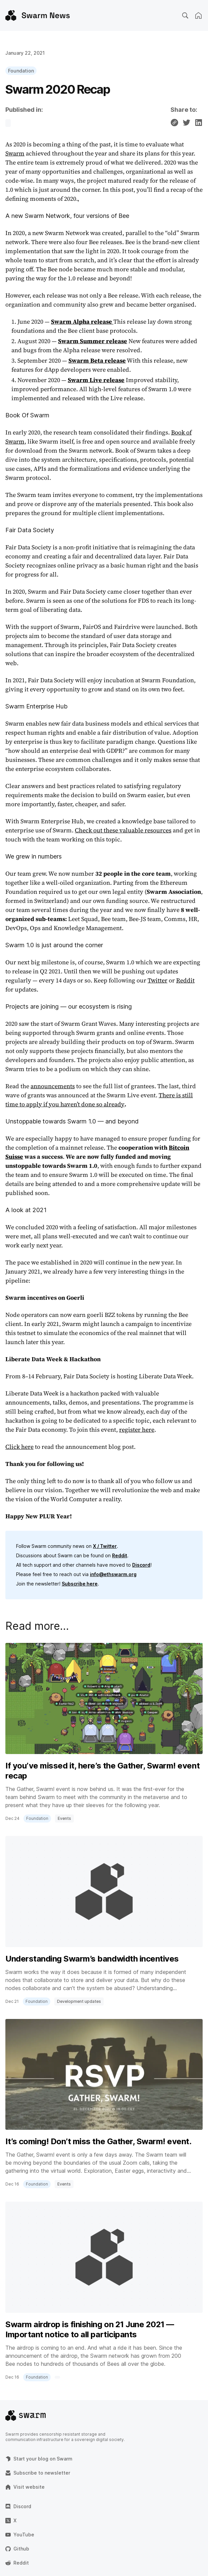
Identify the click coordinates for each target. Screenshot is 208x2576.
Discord (141, 1565)
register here (136, 1429)
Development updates (79, 2001)
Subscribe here (80, 1583)
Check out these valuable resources (123, 830)
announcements (53, 1086)
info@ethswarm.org (113, 1574)
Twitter (157, 980)
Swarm (14, 153)
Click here (19, 1446)
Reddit (185, 980)
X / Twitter (105, 1546)
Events (64, 1818)
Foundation (21, 71)
